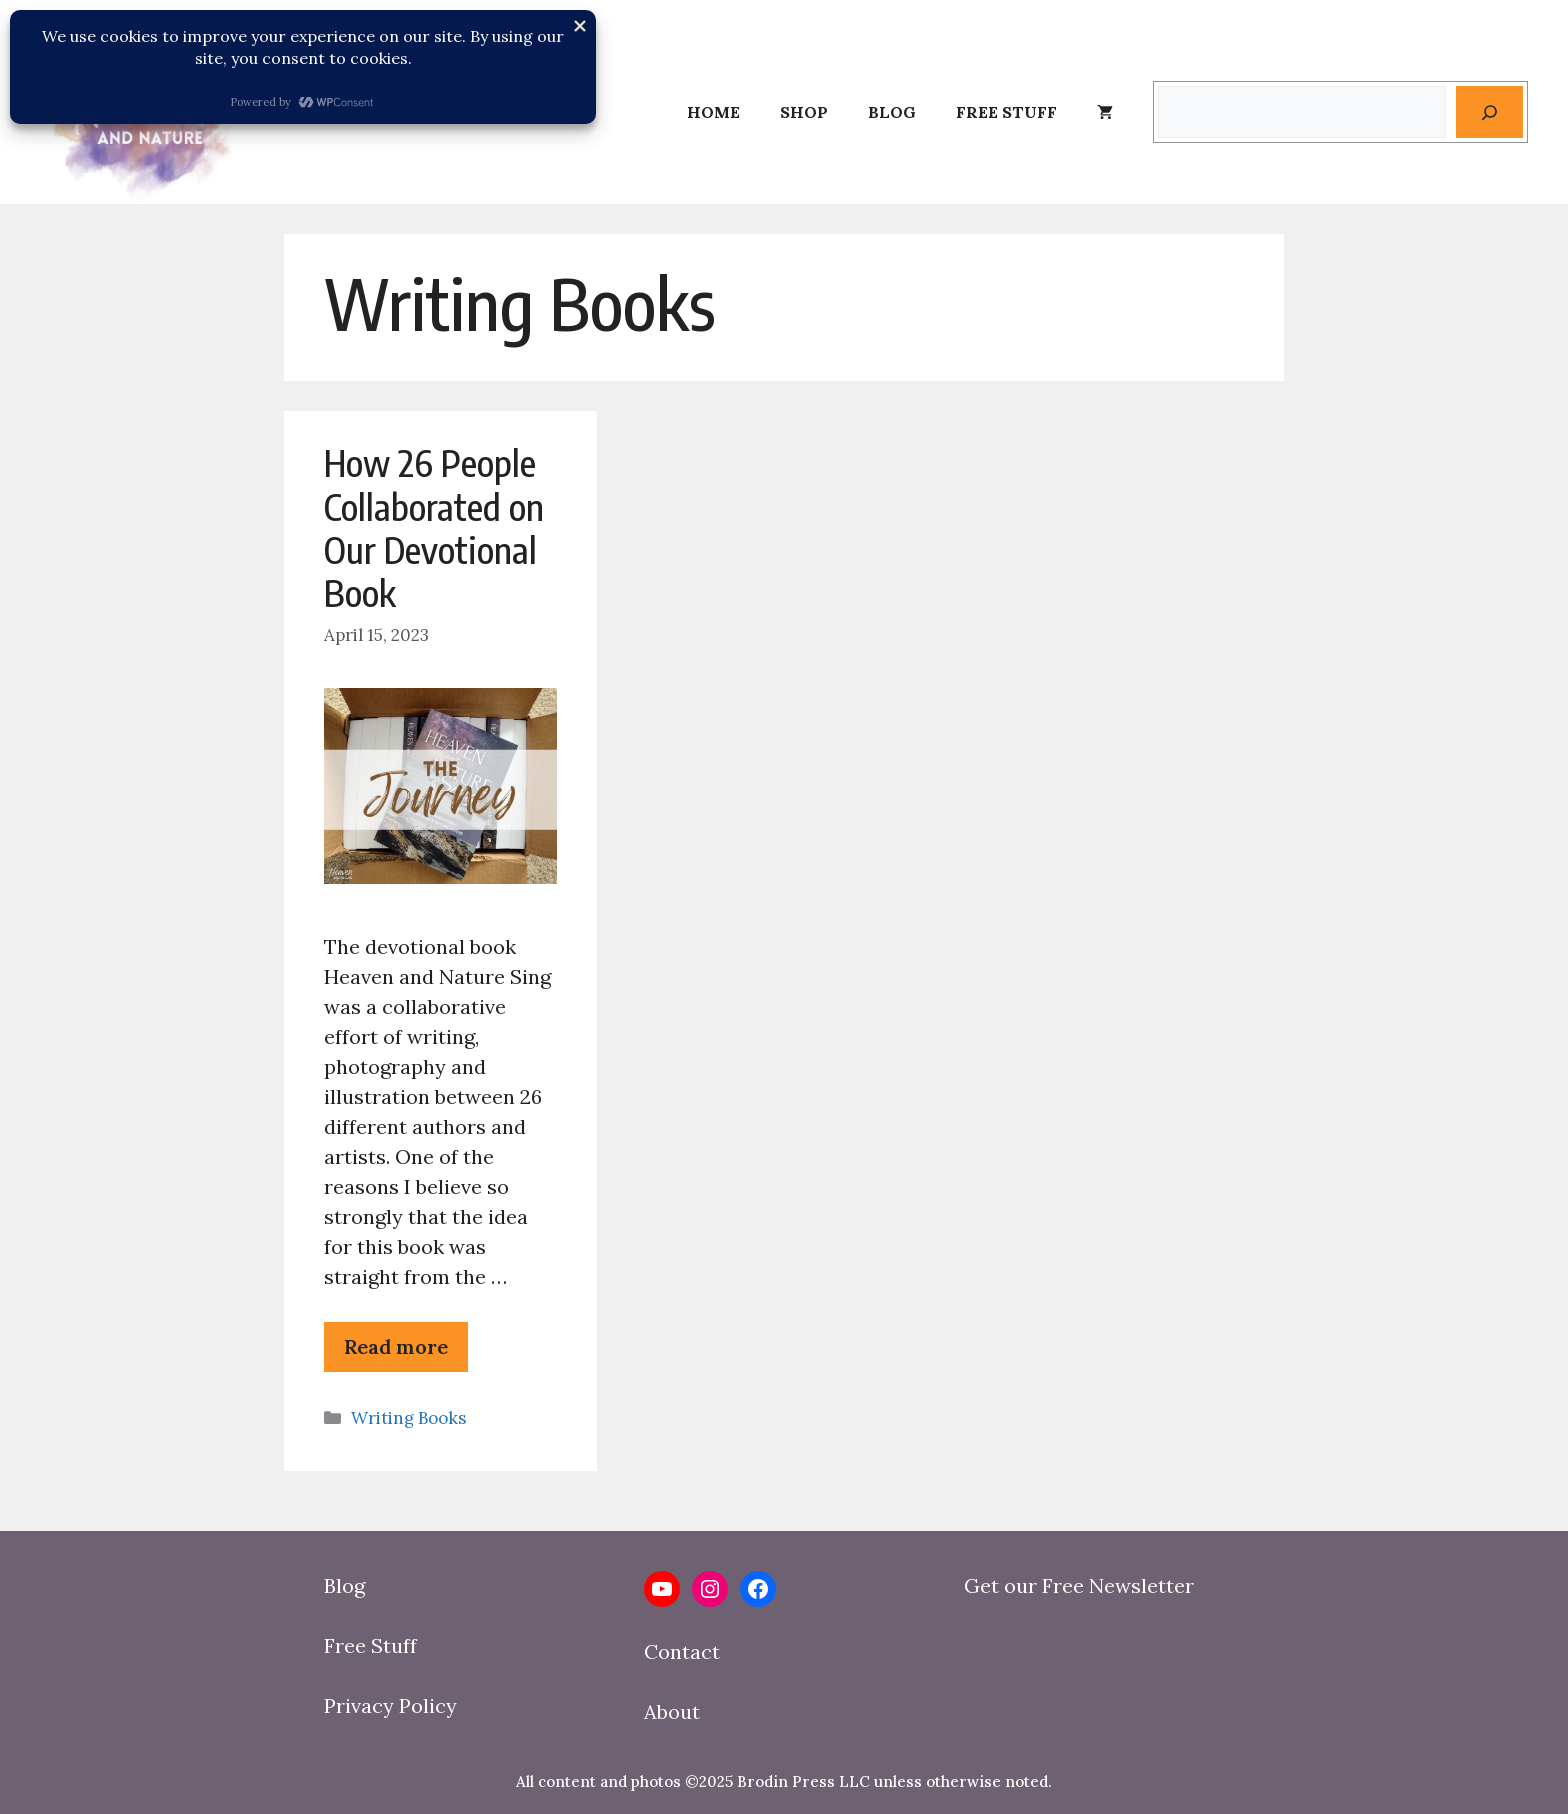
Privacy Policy (390, 1705)
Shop (804, 112)
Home (713, 112)
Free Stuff (1006, 112)
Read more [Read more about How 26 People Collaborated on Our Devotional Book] (396, 1346)
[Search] (1489, 112)
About (672, 1711)
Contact (682, 1651)
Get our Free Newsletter (1079, 1585)
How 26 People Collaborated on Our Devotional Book (434, 527)
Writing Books (408, 1418)
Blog (892, 112)
